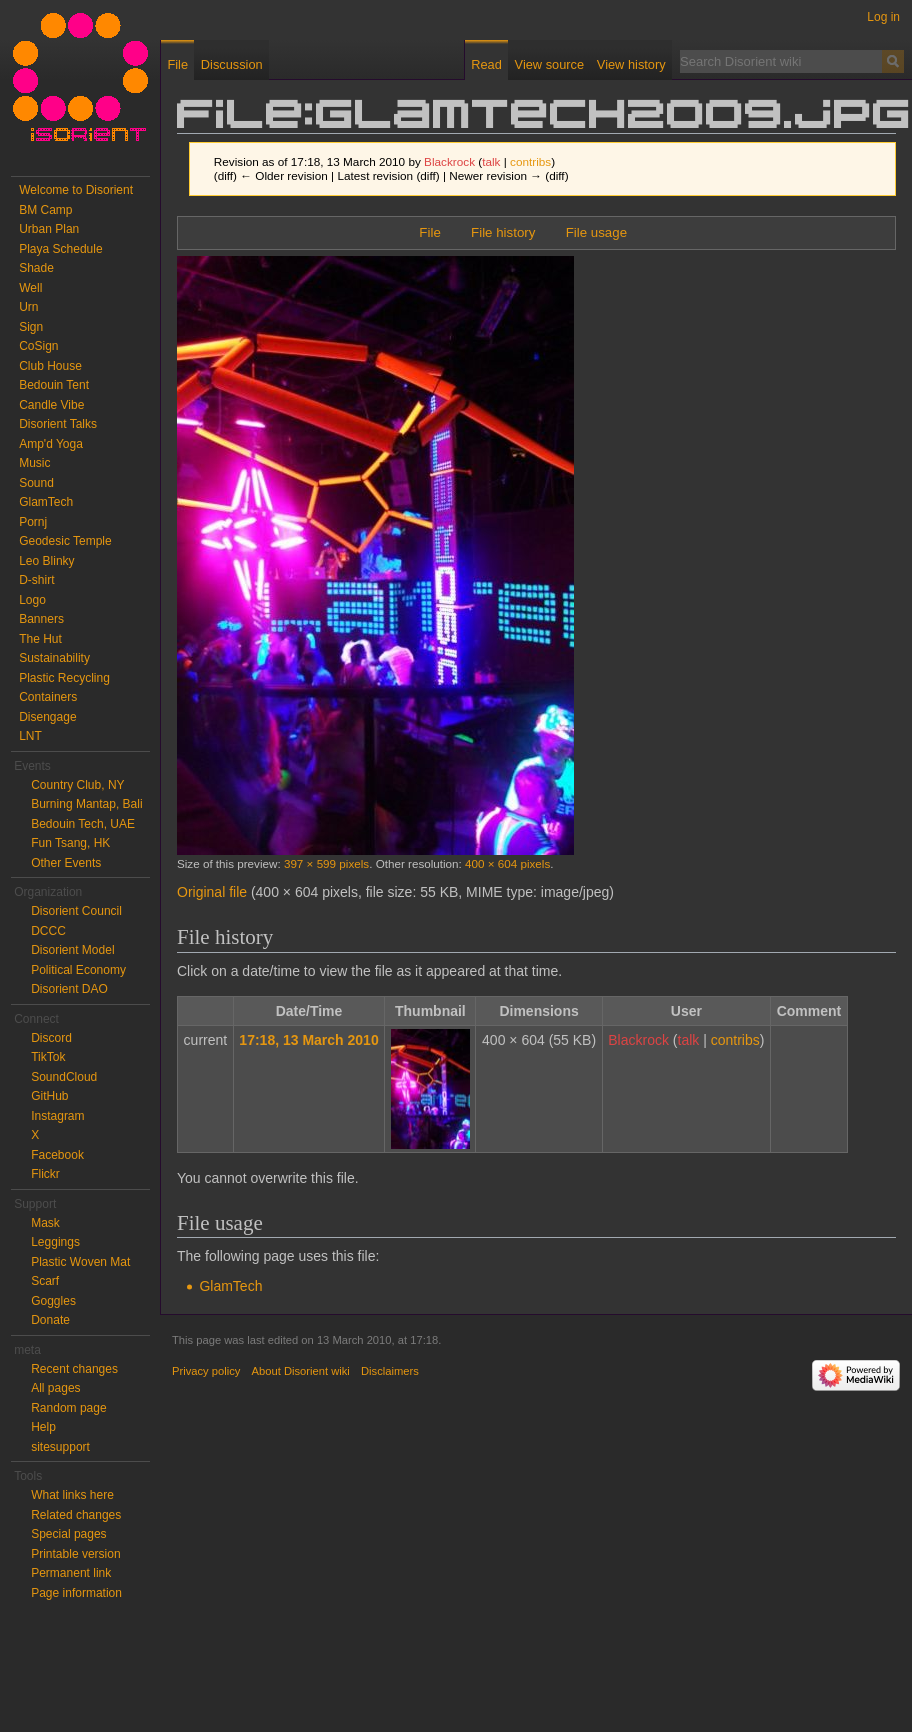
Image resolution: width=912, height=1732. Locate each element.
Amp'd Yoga (51, 444)
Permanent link (71, 1573)
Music (34, 463)
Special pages (68, 1534)
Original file (212, 892)
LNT (30, 736)
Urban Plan (49, 229)
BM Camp (45, 210)
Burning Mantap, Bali (86, 804)
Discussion (232, 64)
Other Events (66, 863)
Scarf (45, 1281)
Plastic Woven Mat (80, 1262)
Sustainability (54, 658)
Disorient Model (72, 950)
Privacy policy (206, 1371)
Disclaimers (390, 1371)
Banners (41, 619)
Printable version (75, 1554)
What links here (72, 1495)
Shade (36, 268)
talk (491, 161)
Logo (32, 600)
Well (30, 288)
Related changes (76, 1515)
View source (549, 64)
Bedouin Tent (54, 385)
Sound (36, 483)
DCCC (48, 931)
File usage (596, 232)
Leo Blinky (46, 561)
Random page (68, 1408)
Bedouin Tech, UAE (83, 824)
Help (43, 1427)
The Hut (40, 639)
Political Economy (78, 970)
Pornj (33, 522)
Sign (31, 327)
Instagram (57, 1116)
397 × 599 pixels (326, 863)
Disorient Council (76, 911)
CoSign (38, 346)
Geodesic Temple (65, 541)
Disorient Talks (58, 424)
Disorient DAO (69, 989)
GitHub (49, 1096)
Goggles (53, 1301)
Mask (45, 1223)
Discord (51, 1038)
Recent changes (74, 1369)
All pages (55, 1388)
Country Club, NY (77, 785)
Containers (48, 697)
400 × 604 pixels (507, 863)
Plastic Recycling (64, 678)
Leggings (55, 1242)
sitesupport (60, 1447)
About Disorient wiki (301, 1371)
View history (631, 64)
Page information (76, 1593)
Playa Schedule (60, 249)
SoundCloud (64, 1077)
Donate (50, 1320)
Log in (883, 17)
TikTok (48, 1057)
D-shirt (36, 580)
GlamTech (230, 1286)
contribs (530, 161)
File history (503, 232)
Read (486, 64)
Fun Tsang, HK (70, 843)
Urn (28, 307)
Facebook (57, 1155)
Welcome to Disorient (76, 190)
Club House (50, 366)
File (429, 232)
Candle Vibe (51, 405)
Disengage (47, 717)
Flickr (45, 1174)
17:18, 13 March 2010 (308, 1040)
